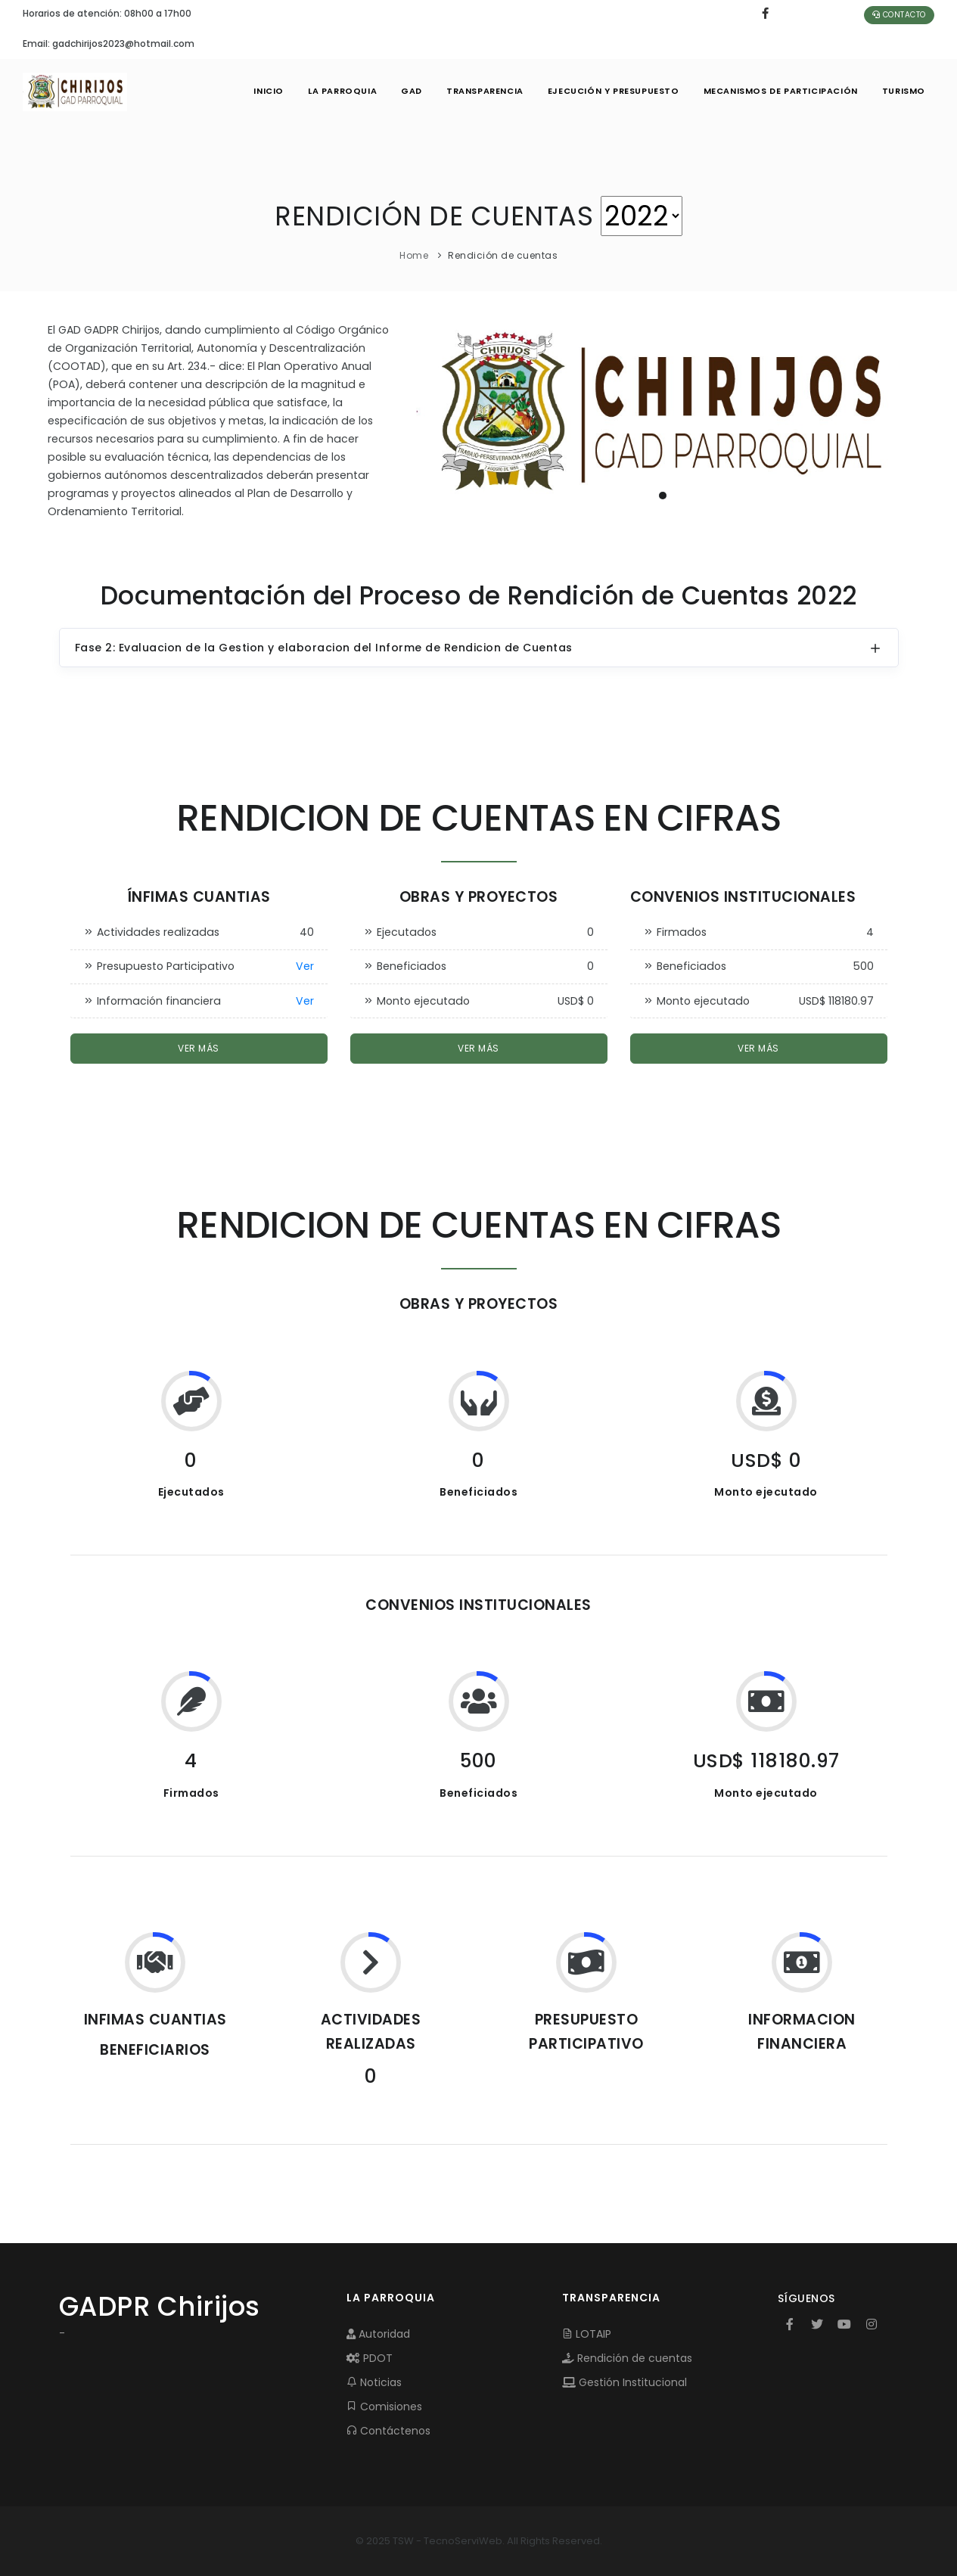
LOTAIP (586, 2333)
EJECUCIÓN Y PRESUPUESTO (613, 91)
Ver (305, 966)
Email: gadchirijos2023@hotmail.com (108, 43)
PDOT (369, 2358)
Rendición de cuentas (627, 2358)
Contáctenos (388, 2430)
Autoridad (378, 2333)
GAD (411, 91)
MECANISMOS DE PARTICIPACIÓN (781, 91)
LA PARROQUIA (342, 91)
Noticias (374, 2382)
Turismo (903, 91)
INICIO (268, 91)
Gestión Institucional (624, 2382)
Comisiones (384, 2406)
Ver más (198, 1048)
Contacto (899, 14)
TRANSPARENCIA (485, 91)
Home (413, 255)
